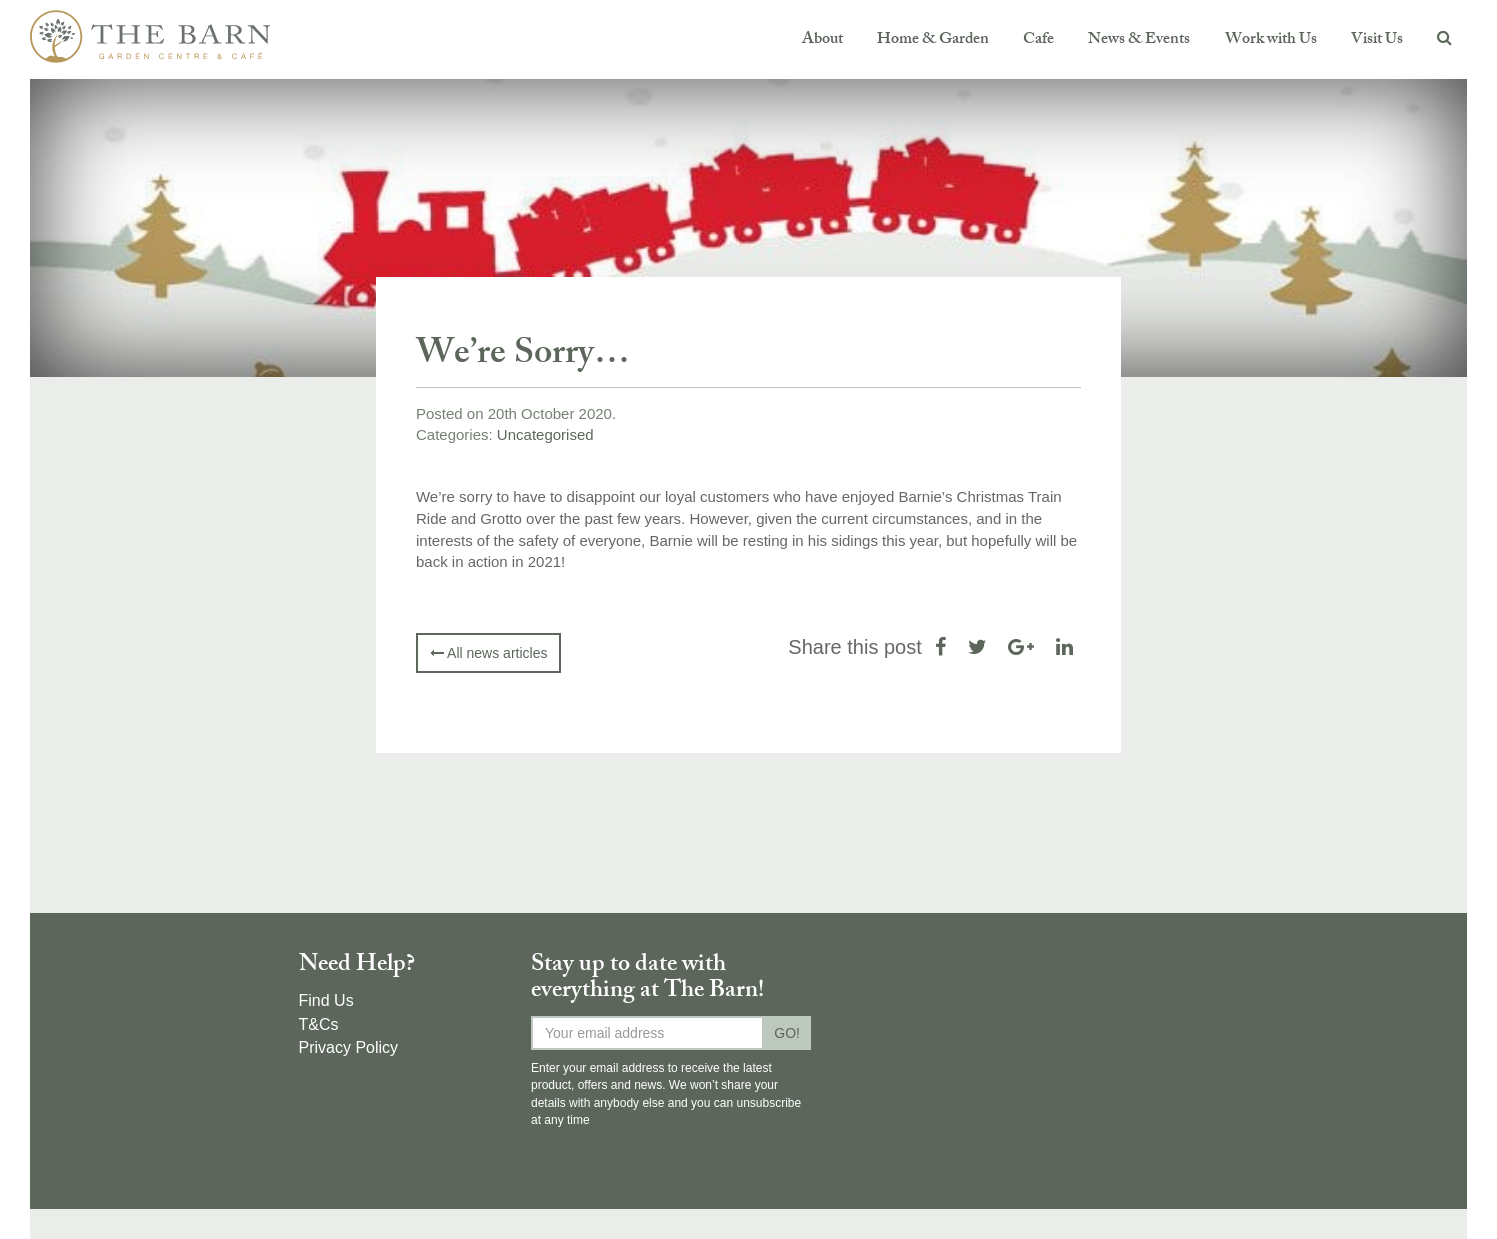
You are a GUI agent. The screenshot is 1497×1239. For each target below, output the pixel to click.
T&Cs (319, 1024)
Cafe (1038, 40)
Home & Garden (933, 40)
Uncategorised (545, 434)
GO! (787, 1033)
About (822, 40)
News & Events (1139, 40)
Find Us (326, 1000)
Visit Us (1377, 40)
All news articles (488, 653)
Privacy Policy (349, 1047)
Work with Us (1271, 40)
